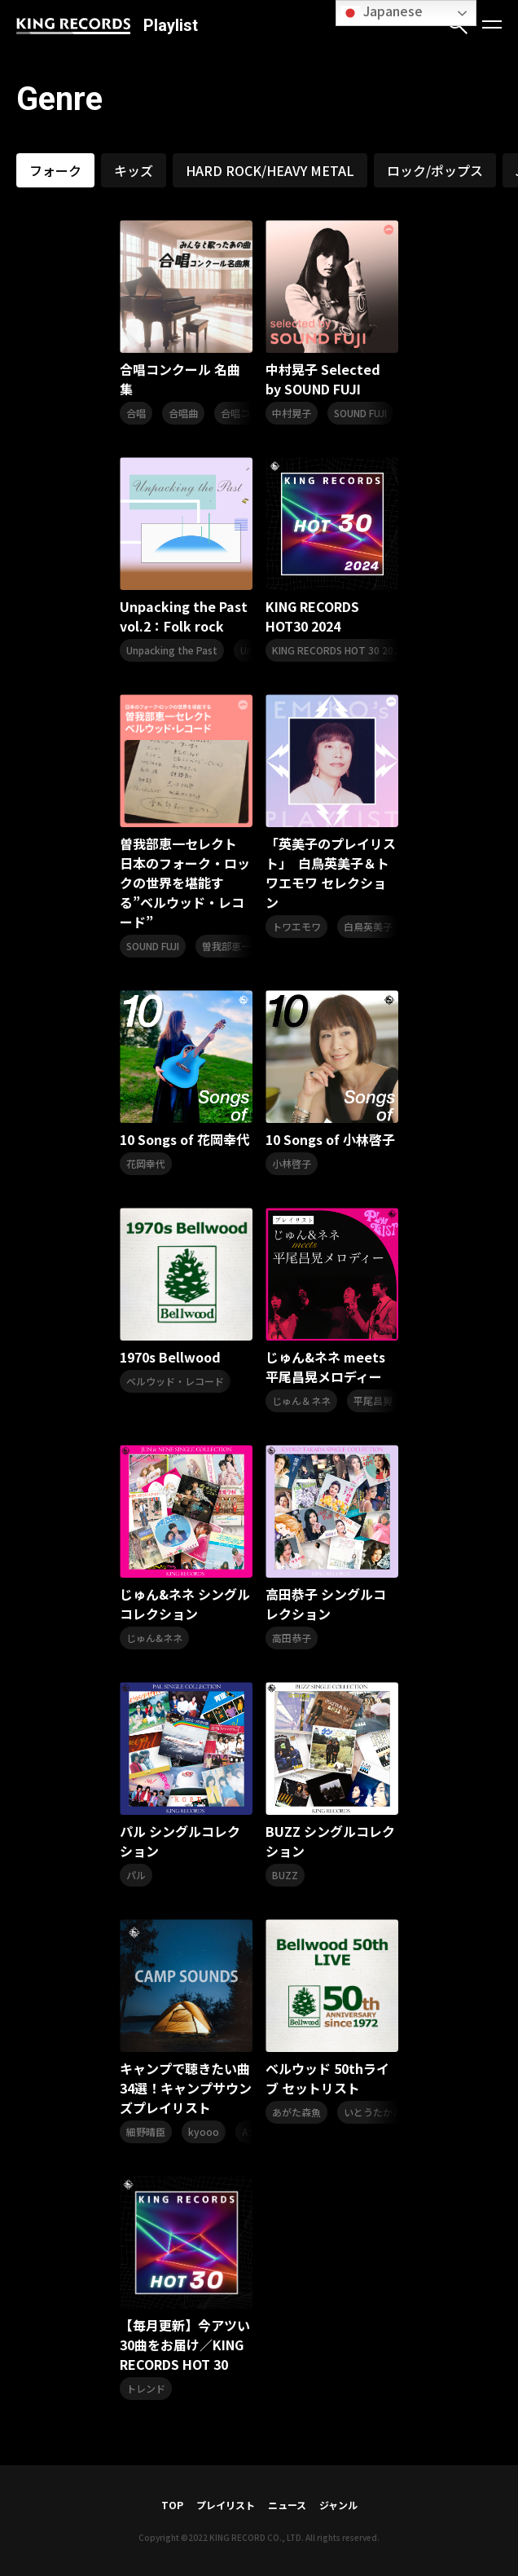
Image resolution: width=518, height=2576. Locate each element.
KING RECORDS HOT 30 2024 (338, 650)
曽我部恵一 (226, 946)
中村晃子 (291, 413)
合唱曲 (183, 413)
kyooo (203, 2131)
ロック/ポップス (435, 170)
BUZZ (285, 1875)
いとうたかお (373, 2112)
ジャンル (338, 2505)
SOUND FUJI (360, 413)
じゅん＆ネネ (301, 1400)
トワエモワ (296, 926)
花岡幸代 (145, 1163)
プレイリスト (225, 2505)
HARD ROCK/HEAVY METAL (270, 170)
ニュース (287, 2505)
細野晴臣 (145, 2131)
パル (136, 1875)
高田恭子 (291, 1638)
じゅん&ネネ (154, 1638)
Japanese (381, 12)
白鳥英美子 (368, 926)
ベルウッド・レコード (175, 1381)
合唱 (136, 413)
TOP (172, 2505)
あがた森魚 (296, 2112)
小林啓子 (291, 1163)
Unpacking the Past (171, 650)
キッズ (133, 170)
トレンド (145, 2388)
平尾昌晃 (373, 1400)
